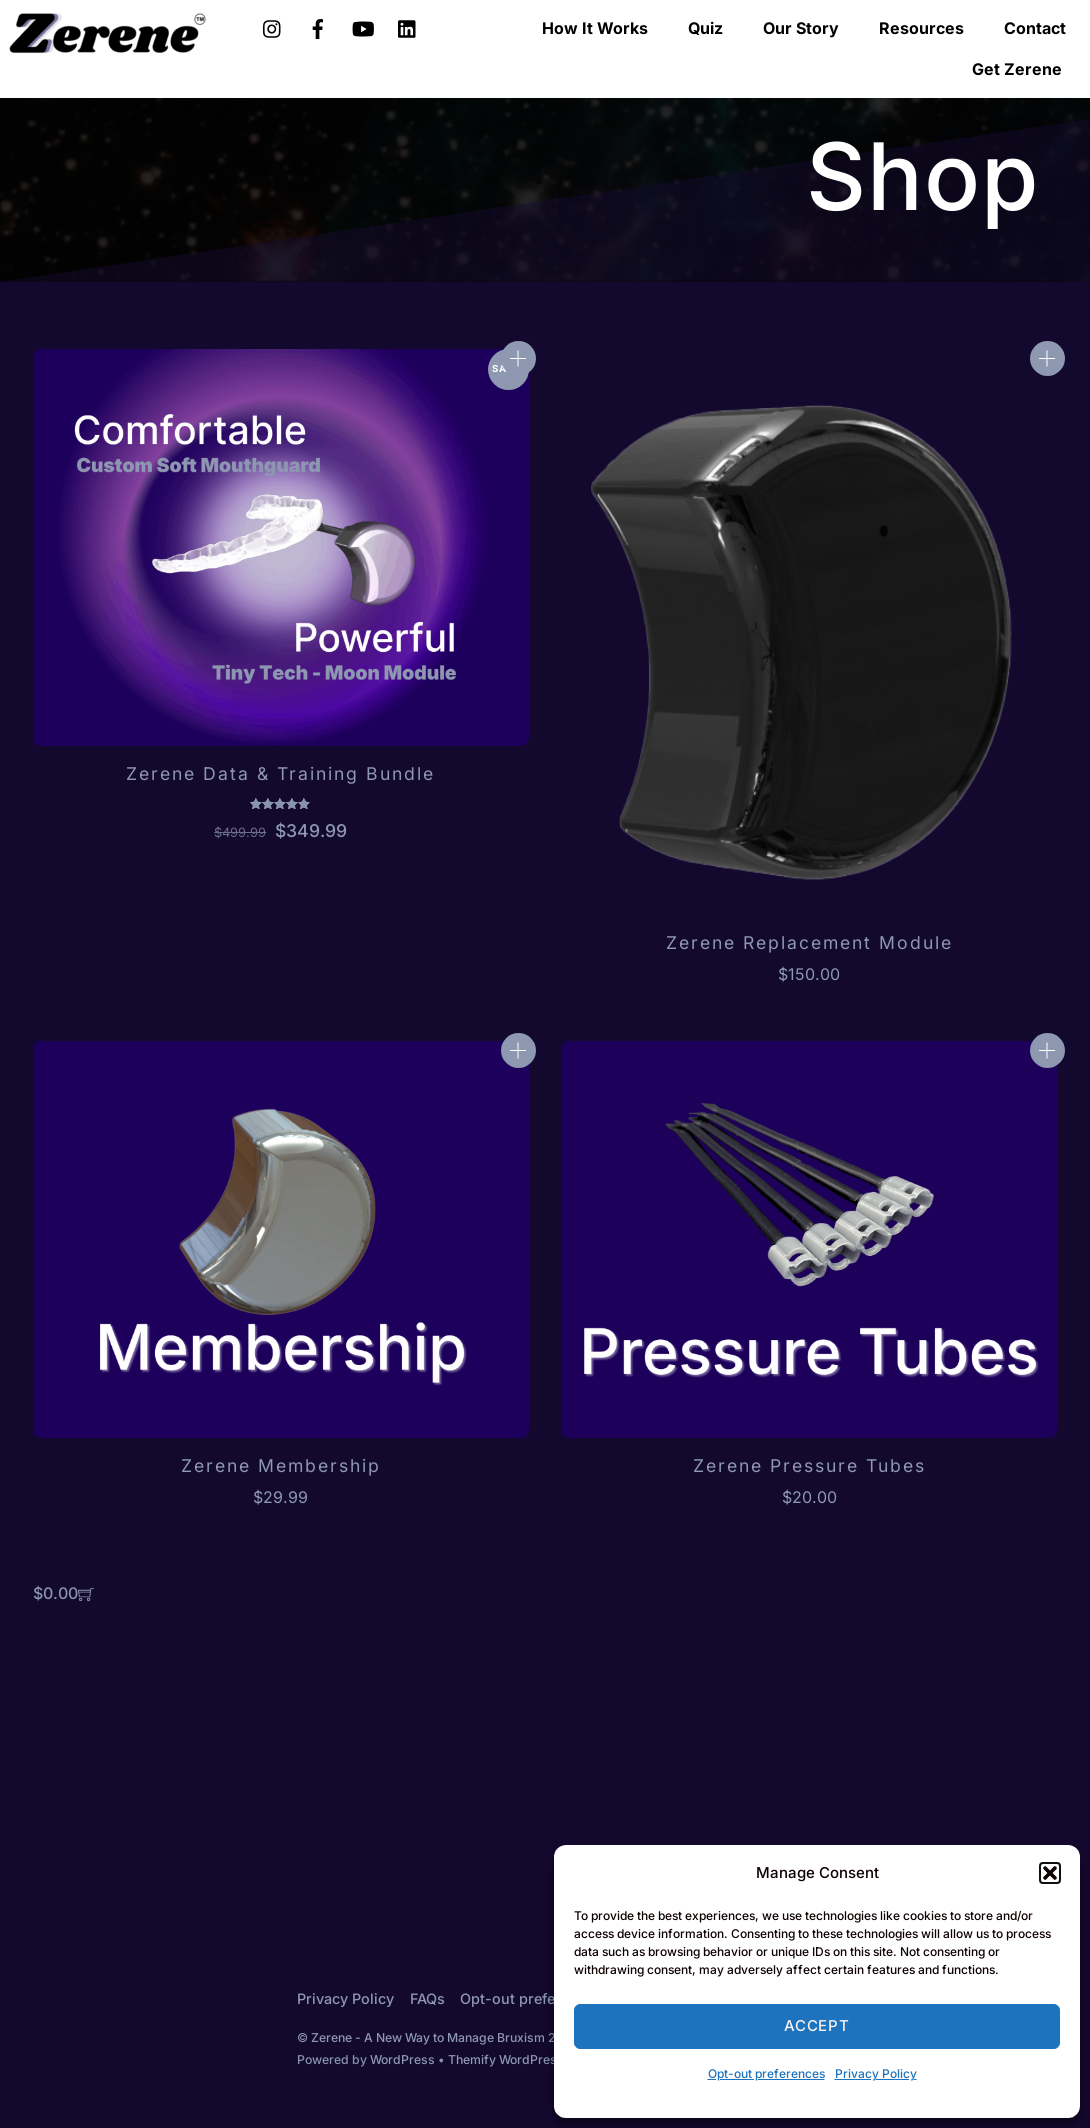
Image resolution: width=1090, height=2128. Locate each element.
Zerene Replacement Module (809, 942)
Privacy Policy (876, 2073)
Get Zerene (1017, 69)
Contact (1035, 28)
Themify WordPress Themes (531, 2059)
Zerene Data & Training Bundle (280, 773)
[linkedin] (408, 26)
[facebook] (318, 26)
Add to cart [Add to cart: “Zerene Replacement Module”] (1047, 358)
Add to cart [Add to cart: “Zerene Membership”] (518, 1050)
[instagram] (273, 26)
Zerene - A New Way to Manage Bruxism (428, 2037)
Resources (921, 28)
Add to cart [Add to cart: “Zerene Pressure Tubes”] (1047, 1050)
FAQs (427, 1998)
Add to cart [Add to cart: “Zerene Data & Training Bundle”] (518, 358)
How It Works (595, 28)
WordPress (402, 2059)
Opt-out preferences (766, 2073)
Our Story (801, 28)
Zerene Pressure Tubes (809, 1465)
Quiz (705, 28)
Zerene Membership (281, 1465)
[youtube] (363, 26)
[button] (1050, 1873)
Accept (817, 2025)
